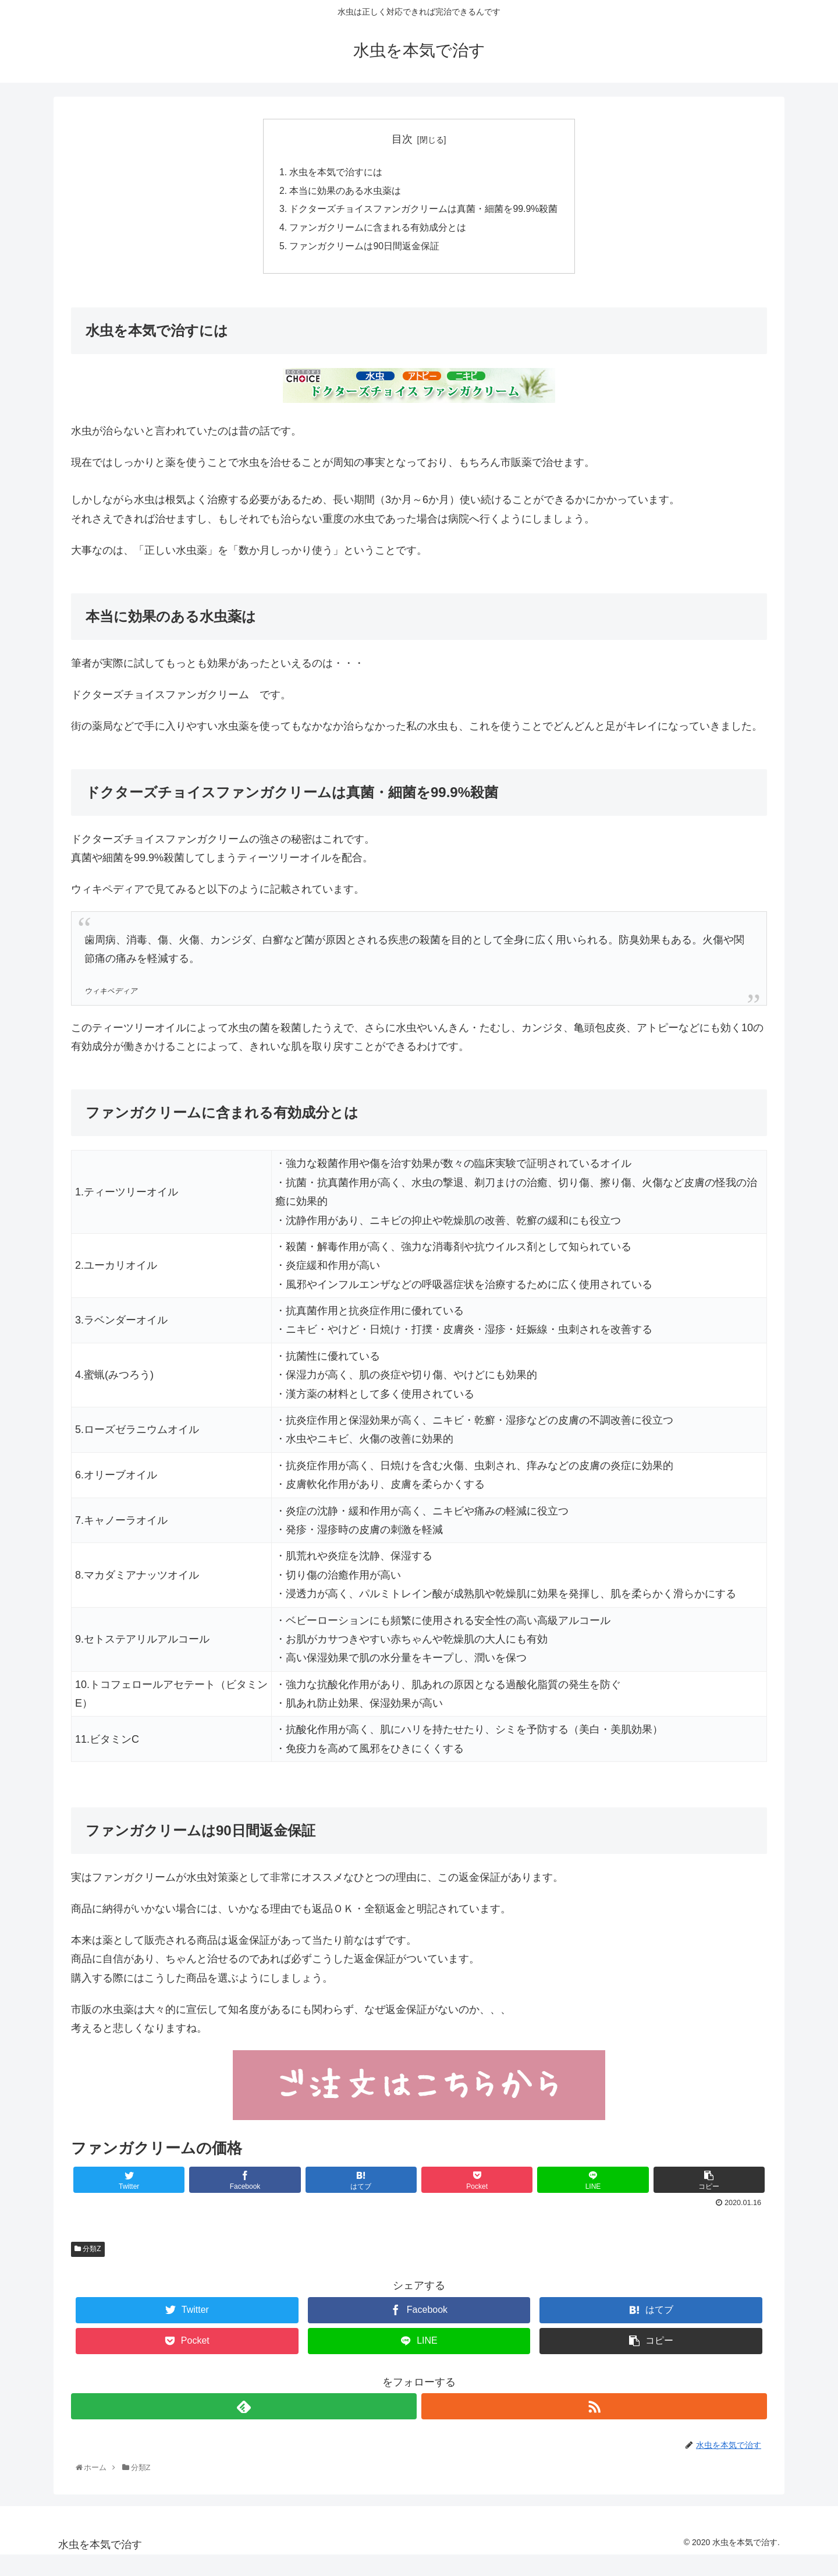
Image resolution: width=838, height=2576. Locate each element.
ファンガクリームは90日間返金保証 (364, 248)
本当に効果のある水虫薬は (345, 191)
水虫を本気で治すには (335, 173)
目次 (402, 139)
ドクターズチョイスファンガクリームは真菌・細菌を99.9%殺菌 (423, 210)
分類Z (87, 2252)
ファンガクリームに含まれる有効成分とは (377, 229)
